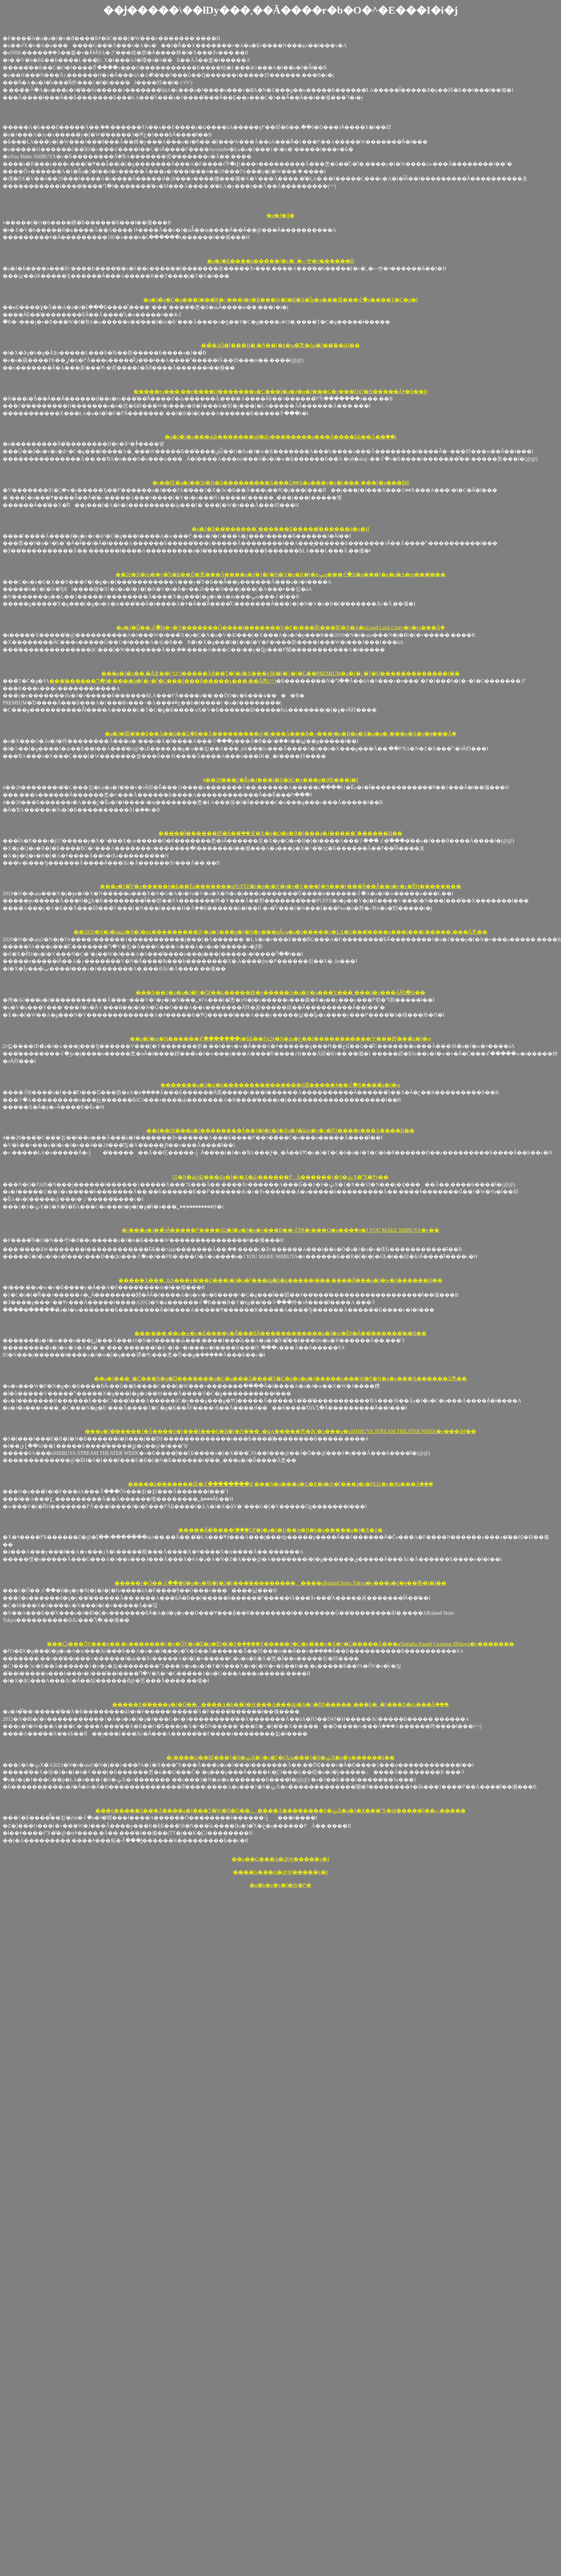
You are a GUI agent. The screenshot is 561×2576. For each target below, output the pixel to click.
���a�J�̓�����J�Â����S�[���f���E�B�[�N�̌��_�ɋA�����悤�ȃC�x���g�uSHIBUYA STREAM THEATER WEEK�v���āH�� (280, 1431)
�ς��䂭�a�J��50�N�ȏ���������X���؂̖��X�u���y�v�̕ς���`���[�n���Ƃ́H (280, 482)
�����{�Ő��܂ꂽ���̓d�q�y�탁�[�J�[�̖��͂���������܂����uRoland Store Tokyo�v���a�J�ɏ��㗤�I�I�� (280, 1583)
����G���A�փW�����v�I (280, 1872)
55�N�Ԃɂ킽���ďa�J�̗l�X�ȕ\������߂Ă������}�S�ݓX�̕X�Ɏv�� (280, 1177)
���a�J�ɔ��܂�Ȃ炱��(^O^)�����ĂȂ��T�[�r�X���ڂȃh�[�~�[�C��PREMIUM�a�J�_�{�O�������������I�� (280, 673)
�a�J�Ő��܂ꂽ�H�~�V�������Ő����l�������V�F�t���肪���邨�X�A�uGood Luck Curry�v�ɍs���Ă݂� (280, 627)
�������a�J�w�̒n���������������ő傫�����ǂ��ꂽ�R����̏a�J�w (280, 1085)
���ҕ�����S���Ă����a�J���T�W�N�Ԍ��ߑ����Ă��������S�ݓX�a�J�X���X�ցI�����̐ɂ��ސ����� (280, 1810)
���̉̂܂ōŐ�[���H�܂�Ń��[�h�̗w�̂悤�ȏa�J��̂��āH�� (280, 345)
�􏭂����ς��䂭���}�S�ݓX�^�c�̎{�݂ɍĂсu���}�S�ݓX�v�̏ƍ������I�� (280, 1757)
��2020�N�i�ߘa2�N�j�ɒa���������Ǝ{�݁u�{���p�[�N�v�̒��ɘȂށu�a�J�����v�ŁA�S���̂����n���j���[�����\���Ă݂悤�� (281, 932)
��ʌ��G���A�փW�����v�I (280, 1859)
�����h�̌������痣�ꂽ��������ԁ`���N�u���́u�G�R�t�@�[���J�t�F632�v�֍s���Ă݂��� (280, 1484)
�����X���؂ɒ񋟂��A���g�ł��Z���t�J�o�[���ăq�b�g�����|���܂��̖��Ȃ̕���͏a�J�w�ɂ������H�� (280, 1280)
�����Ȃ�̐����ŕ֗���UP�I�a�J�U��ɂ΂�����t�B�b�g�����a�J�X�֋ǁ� (280, 1530)
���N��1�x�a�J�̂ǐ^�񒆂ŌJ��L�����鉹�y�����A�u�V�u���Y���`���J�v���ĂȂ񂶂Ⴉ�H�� (280, 992)
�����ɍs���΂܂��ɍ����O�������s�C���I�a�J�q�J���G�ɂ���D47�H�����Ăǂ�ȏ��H (280, 391)
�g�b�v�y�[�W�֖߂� (280, 1885)
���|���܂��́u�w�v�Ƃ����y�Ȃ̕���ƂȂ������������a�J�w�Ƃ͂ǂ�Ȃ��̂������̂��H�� (280, 1333)
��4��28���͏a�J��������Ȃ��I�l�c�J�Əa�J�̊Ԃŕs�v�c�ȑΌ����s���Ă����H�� (280, 1130)
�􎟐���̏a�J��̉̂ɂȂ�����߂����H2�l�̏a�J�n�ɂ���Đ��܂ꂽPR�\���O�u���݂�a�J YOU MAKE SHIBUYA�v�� (280, 1230)
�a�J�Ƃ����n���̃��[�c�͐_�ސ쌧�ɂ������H (280, 261)
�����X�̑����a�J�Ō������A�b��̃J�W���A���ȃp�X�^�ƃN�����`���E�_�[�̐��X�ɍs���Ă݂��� (280, 1704)
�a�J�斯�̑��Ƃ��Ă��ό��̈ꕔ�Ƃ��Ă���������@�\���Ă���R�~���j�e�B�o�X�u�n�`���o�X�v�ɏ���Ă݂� (280, 733)
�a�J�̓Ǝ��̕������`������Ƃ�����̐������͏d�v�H (280, 529)
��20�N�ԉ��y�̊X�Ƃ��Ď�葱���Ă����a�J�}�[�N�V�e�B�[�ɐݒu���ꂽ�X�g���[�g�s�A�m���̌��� (280, 574)
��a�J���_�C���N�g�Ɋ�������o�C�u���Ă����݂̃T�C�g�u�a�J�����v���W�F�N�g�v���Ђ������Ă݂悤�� (280, 1378)
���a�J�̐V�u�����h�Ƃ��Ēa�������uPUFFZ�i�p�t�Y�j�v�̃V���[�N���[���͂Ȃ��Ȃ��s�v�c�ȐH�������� (280, 886)
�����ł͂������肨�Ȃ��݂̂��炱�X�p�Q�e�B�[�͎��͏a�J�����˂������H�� (280, 833)
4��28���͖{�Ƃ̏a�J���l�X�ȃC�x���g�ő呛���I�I (280, 780)
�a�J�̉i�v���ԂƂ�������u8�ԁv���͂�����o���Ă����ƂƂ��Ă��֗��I (280, 436)
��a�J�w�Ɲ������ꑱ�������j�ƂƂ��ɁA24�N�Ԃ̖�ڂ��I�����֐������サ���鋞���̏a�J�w (280, 1038)
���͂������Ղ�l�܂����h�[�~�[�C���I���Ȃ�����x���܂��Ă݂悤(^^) (162, 681)
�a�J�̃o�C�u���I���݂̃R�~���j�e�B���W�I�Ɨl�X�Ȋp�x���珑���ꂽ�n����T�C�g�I (280, 299)
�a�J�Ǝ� (280, 215)
